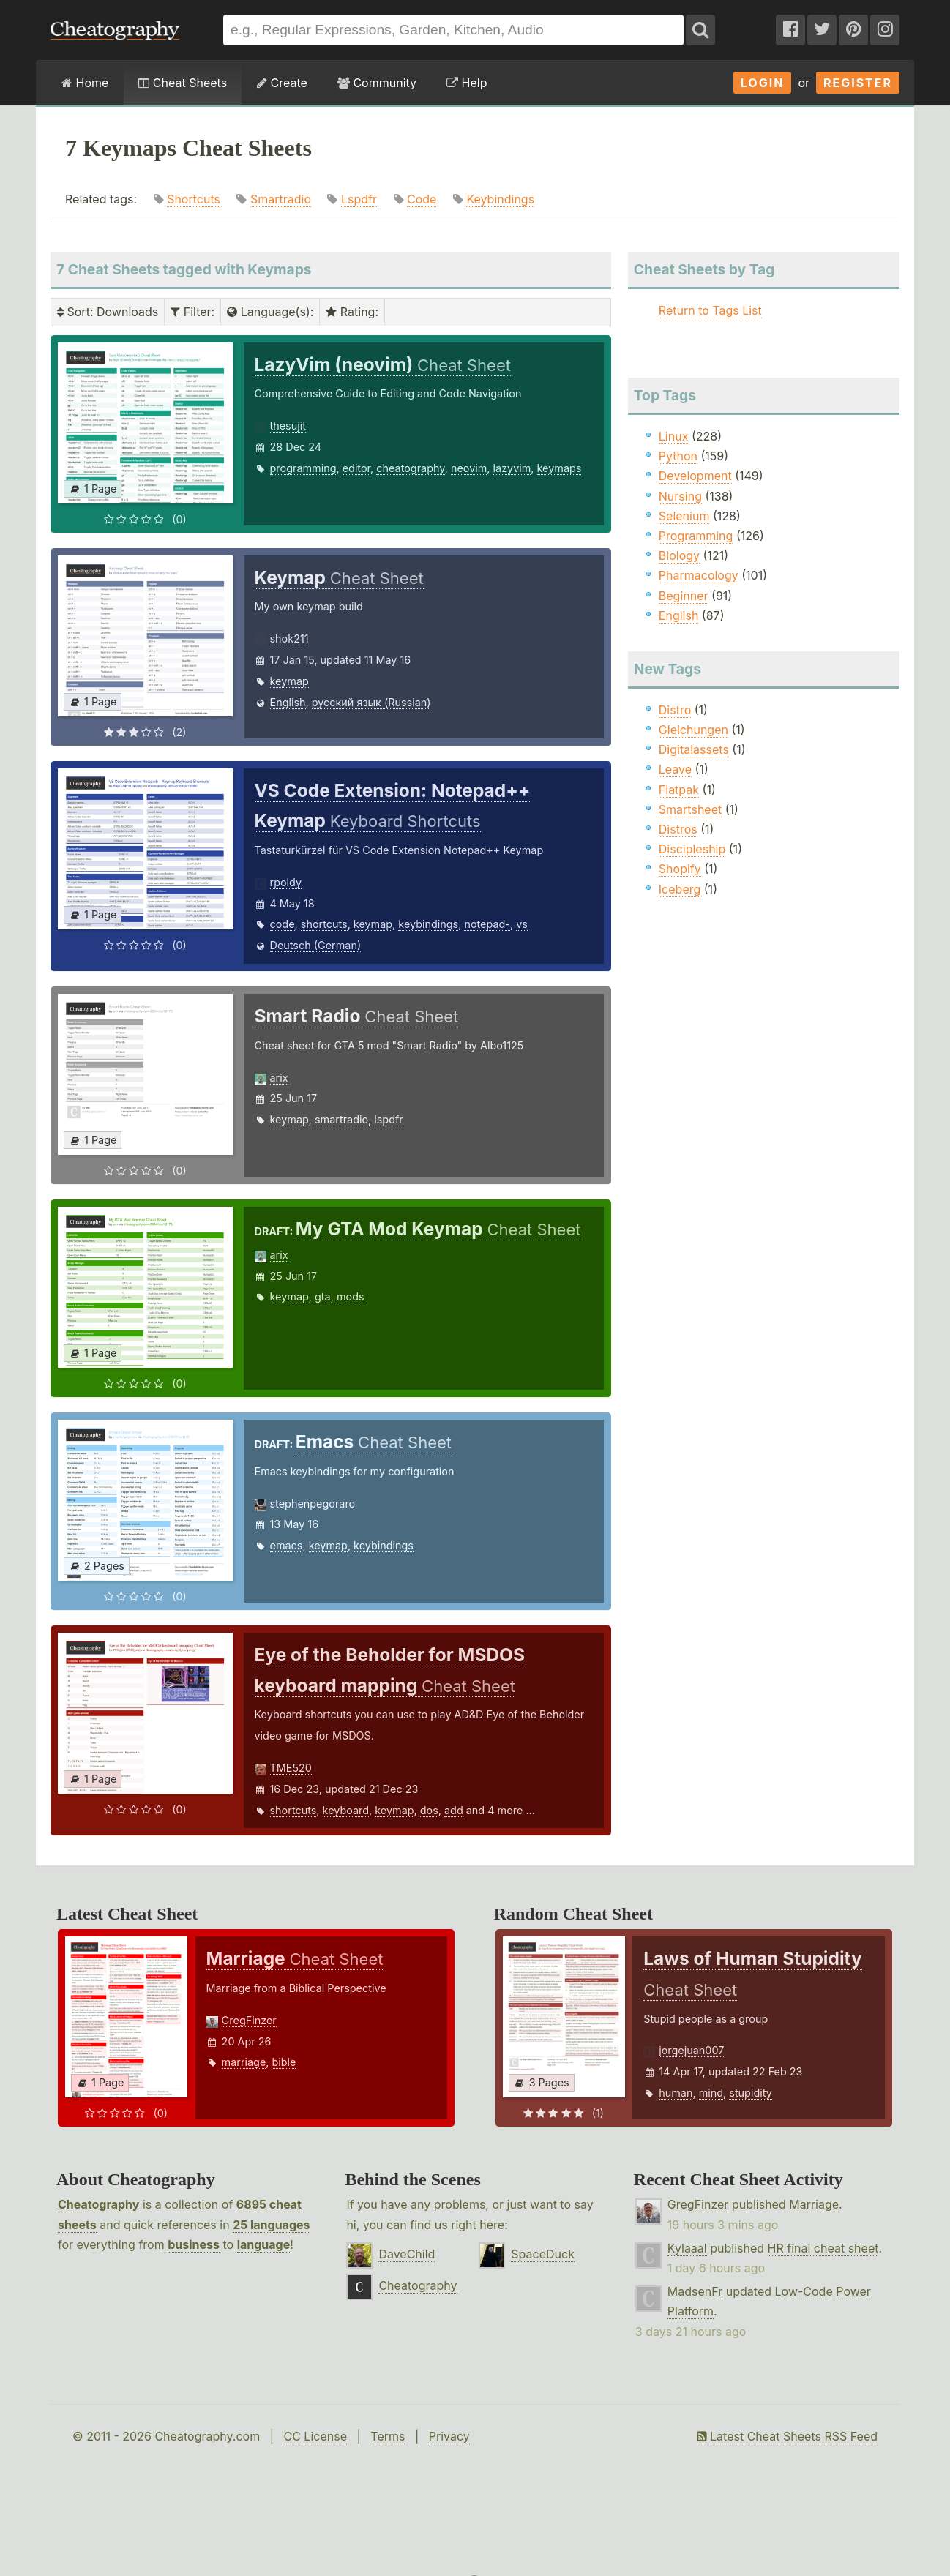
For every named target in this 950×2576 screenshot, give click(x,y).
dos (429, 1810)
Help (466, 82)
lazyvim (512, 468)
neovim (469, 468)
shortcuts (324, 924)
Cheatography (98, 2204)
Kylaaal (687, 2248)
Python (678, 456)
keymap (289, 681)
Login (763, 82)
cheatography (410, 468)
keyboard (346, 1810)
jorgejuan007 (691, 2050)
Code (421, 199)
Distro (675, 710)
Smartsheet (690, 809)
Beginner (683, 595)
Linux (674, 436)
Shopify (680, 868)
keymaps (559, 468)
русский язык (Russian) (371, 702)
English (288, 702)
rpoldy (286, 882)
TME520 (291, 1767)
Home (84, 82)
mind (711, 2092)
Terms (387, 2436)
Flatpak (679, 789)
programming (303, 468)
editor (356, 468)
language (264, 2244)
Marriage (814, 2204)
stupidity (750, 2092)
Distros (678, 829)
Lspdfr (359, 199)
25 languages (271, 2224)
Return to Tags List (710, 310)
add (453, 1810)
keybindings (428, 924)
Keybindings (500, 199)
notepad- (487, 924)
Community (376, 82)
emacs (286, 1545)
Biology (679, 555)
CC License (315, 2436)
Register (857, 82)
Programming (696, 535)
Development (695, 475)
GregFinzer (249, 2020)
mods (350, 1296)
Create (282, 82)
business (194, 2244)
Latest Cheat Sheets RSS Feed (787, 2436)
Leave (675, 769)
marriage (244, 2062)
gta (323, 1296)
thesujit (288, 425)
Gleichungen (693, 729)
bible (284, 2062)
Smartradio (280, 199)
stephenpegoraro (313, 1503)
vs (522, 924)
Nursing (680, 496)
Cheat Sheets (182, 82)
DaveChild (406, 2254)
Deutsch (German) (316, 945)
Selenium (684, 516)
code (282, 924)
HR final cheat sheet (823, 2248)
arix (279, 1077)
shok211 (289, 638)
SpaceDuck (543, 2254)
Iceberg (679, 889)
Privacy (449, 2436)
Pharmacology (698, 575)
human (675, 2092)
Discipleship (692, 849)
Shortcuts (193, 199)
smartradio (341, 1119)
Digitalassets (694, 749)
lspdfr (388, 1119)
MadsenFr (694, 2291)
